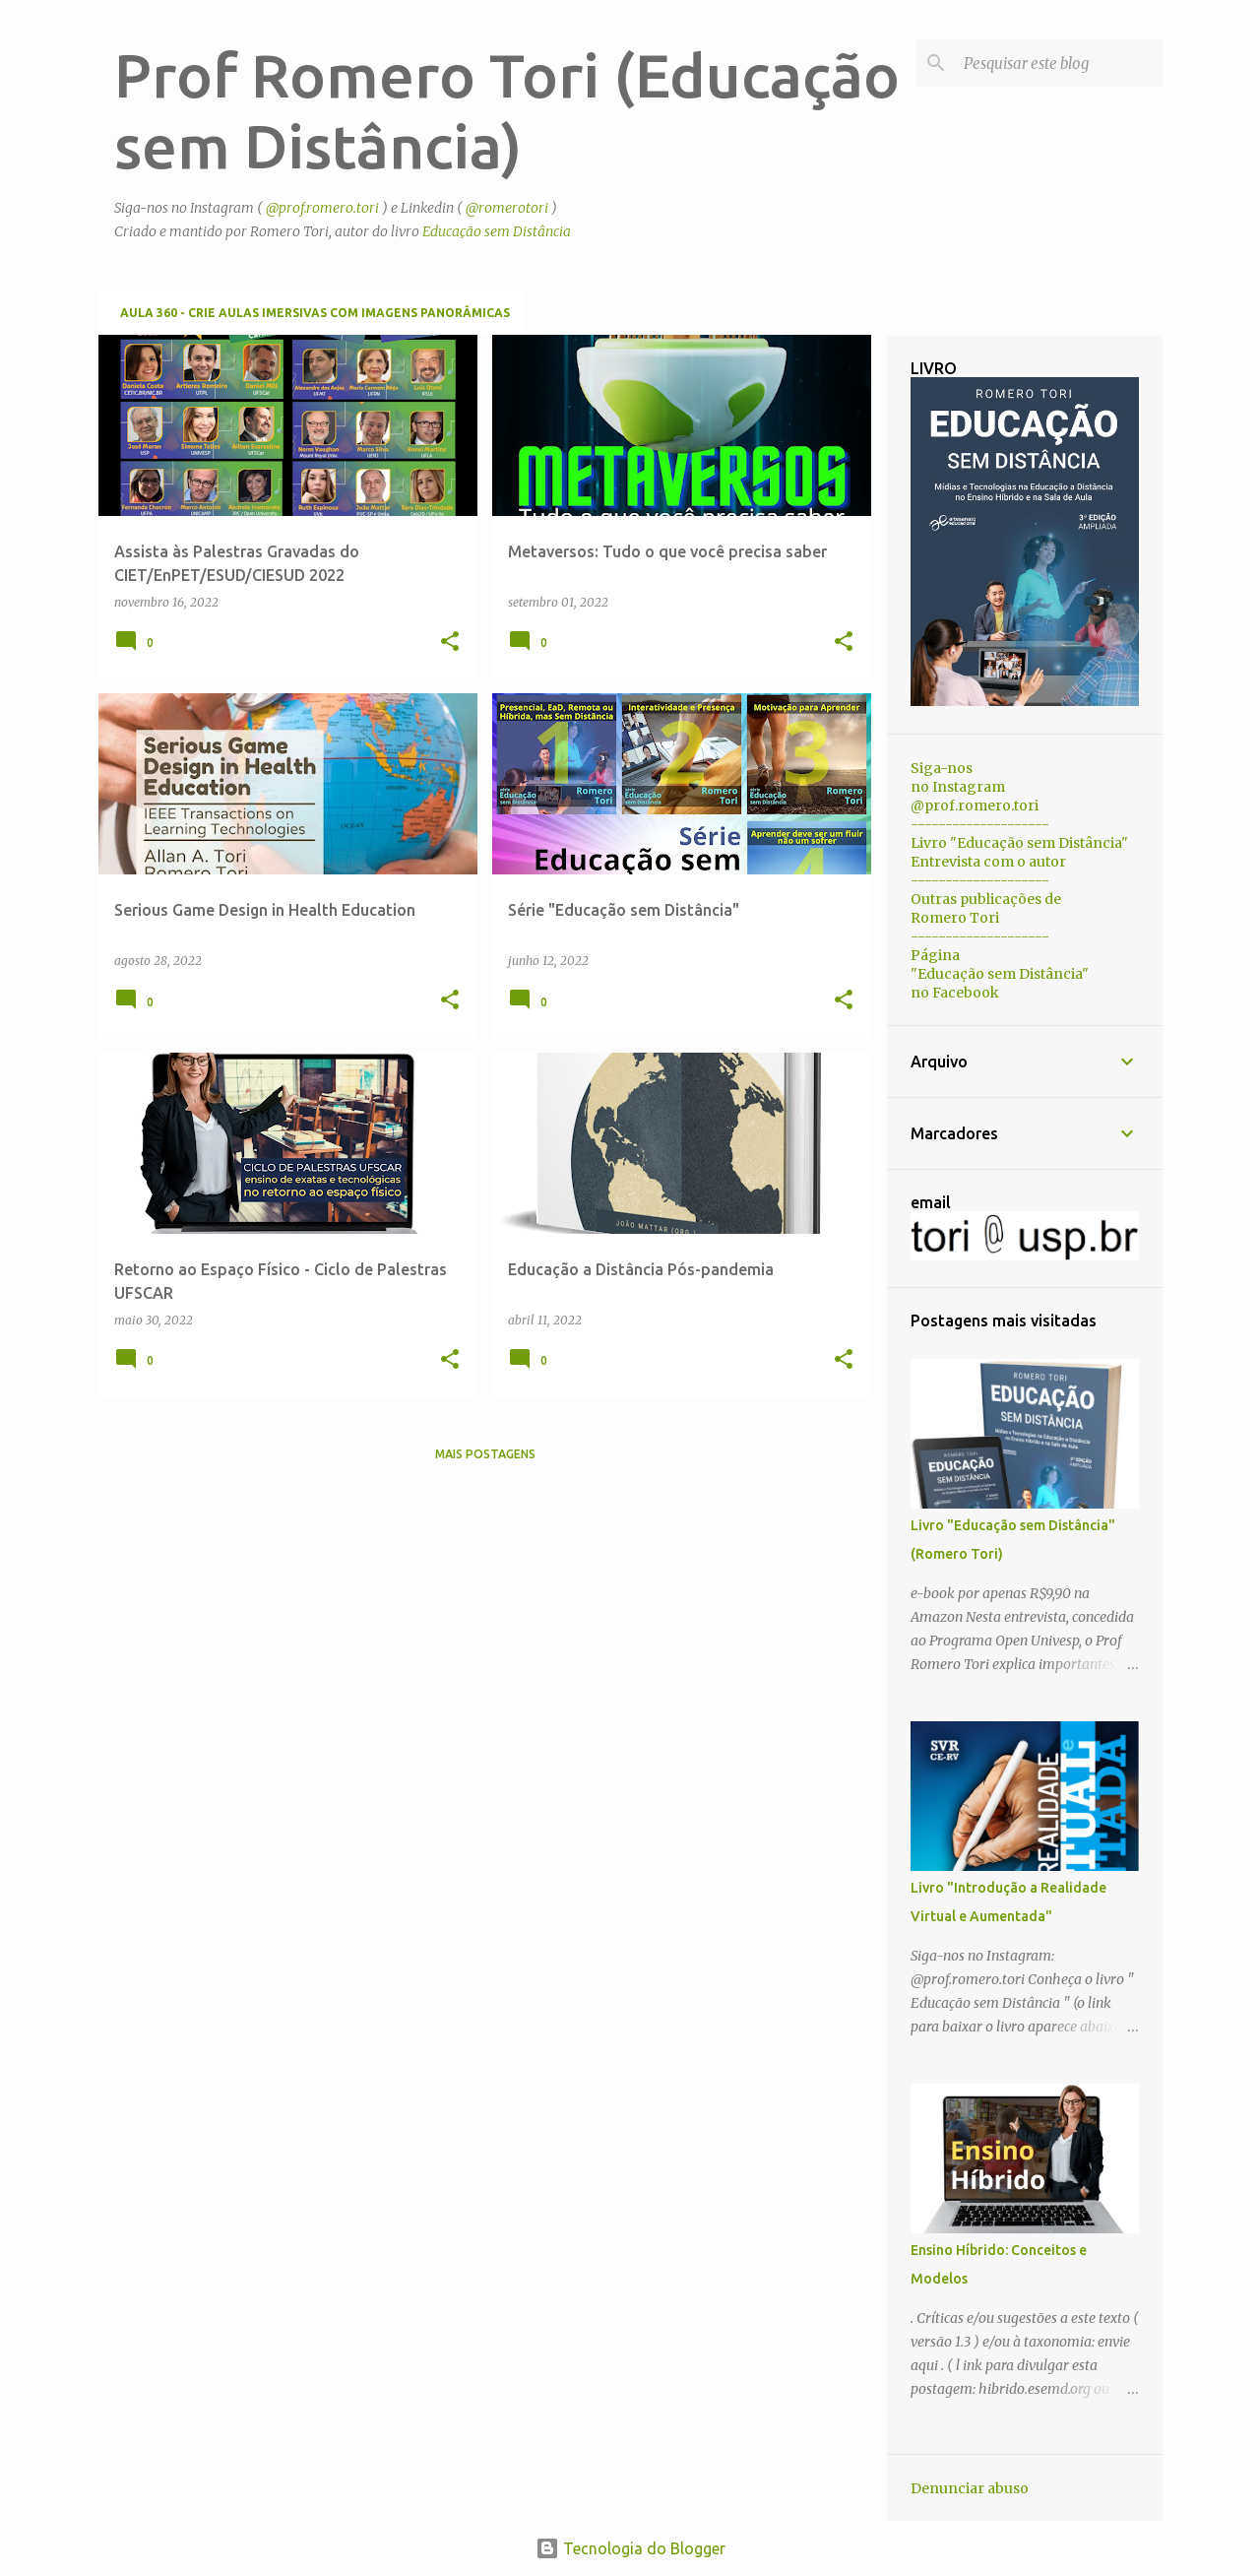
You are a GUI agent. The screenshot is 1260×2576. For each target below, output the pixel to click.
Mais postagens (485, 1454)
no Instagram (958, 787)
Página (935, 955)
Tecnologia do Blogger (630, 2548)
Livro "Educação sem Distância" (1019, 843)
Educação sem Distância (496, 231)
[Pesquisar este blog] (1059, 63)
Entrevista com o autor (988, 861)
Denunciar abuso (970, 2488)
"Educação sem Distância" (1000, 974)
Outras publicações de (986, 899)
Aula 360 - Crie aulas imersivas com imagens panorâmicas (315, 312)
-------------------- (980, 824)
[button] (450, 642)
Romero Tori (955, 918)
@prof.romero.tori (322, 208)
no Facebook (955, 992)
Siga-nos (942, 768)
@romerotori (507, 208)
